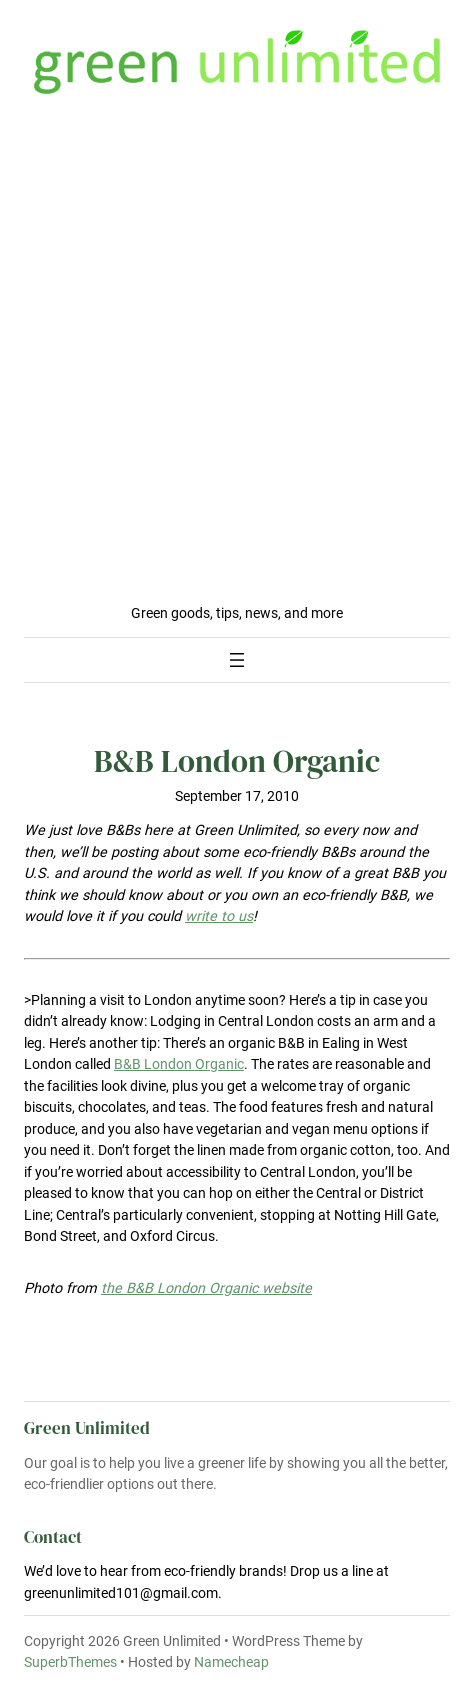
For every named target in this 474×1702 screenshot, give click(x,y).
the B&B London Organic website (206, 1288)
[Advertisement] (237, 356)
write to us (219, 916)
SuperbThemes (70, 1662)
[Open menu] (237, 660)
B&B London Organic (179, 1064)
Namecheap (231, 1662)
